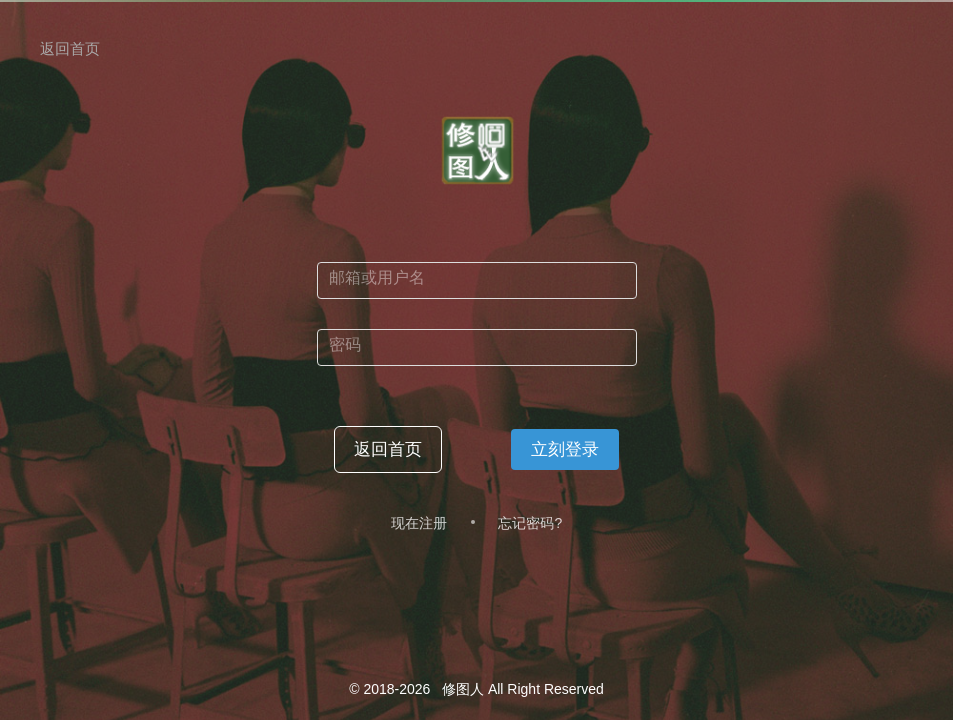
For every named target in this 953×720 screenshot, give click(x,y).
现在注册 (419, 523)
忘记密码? (530, 523)
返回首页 (70, 48)
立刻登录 (565, 449)
